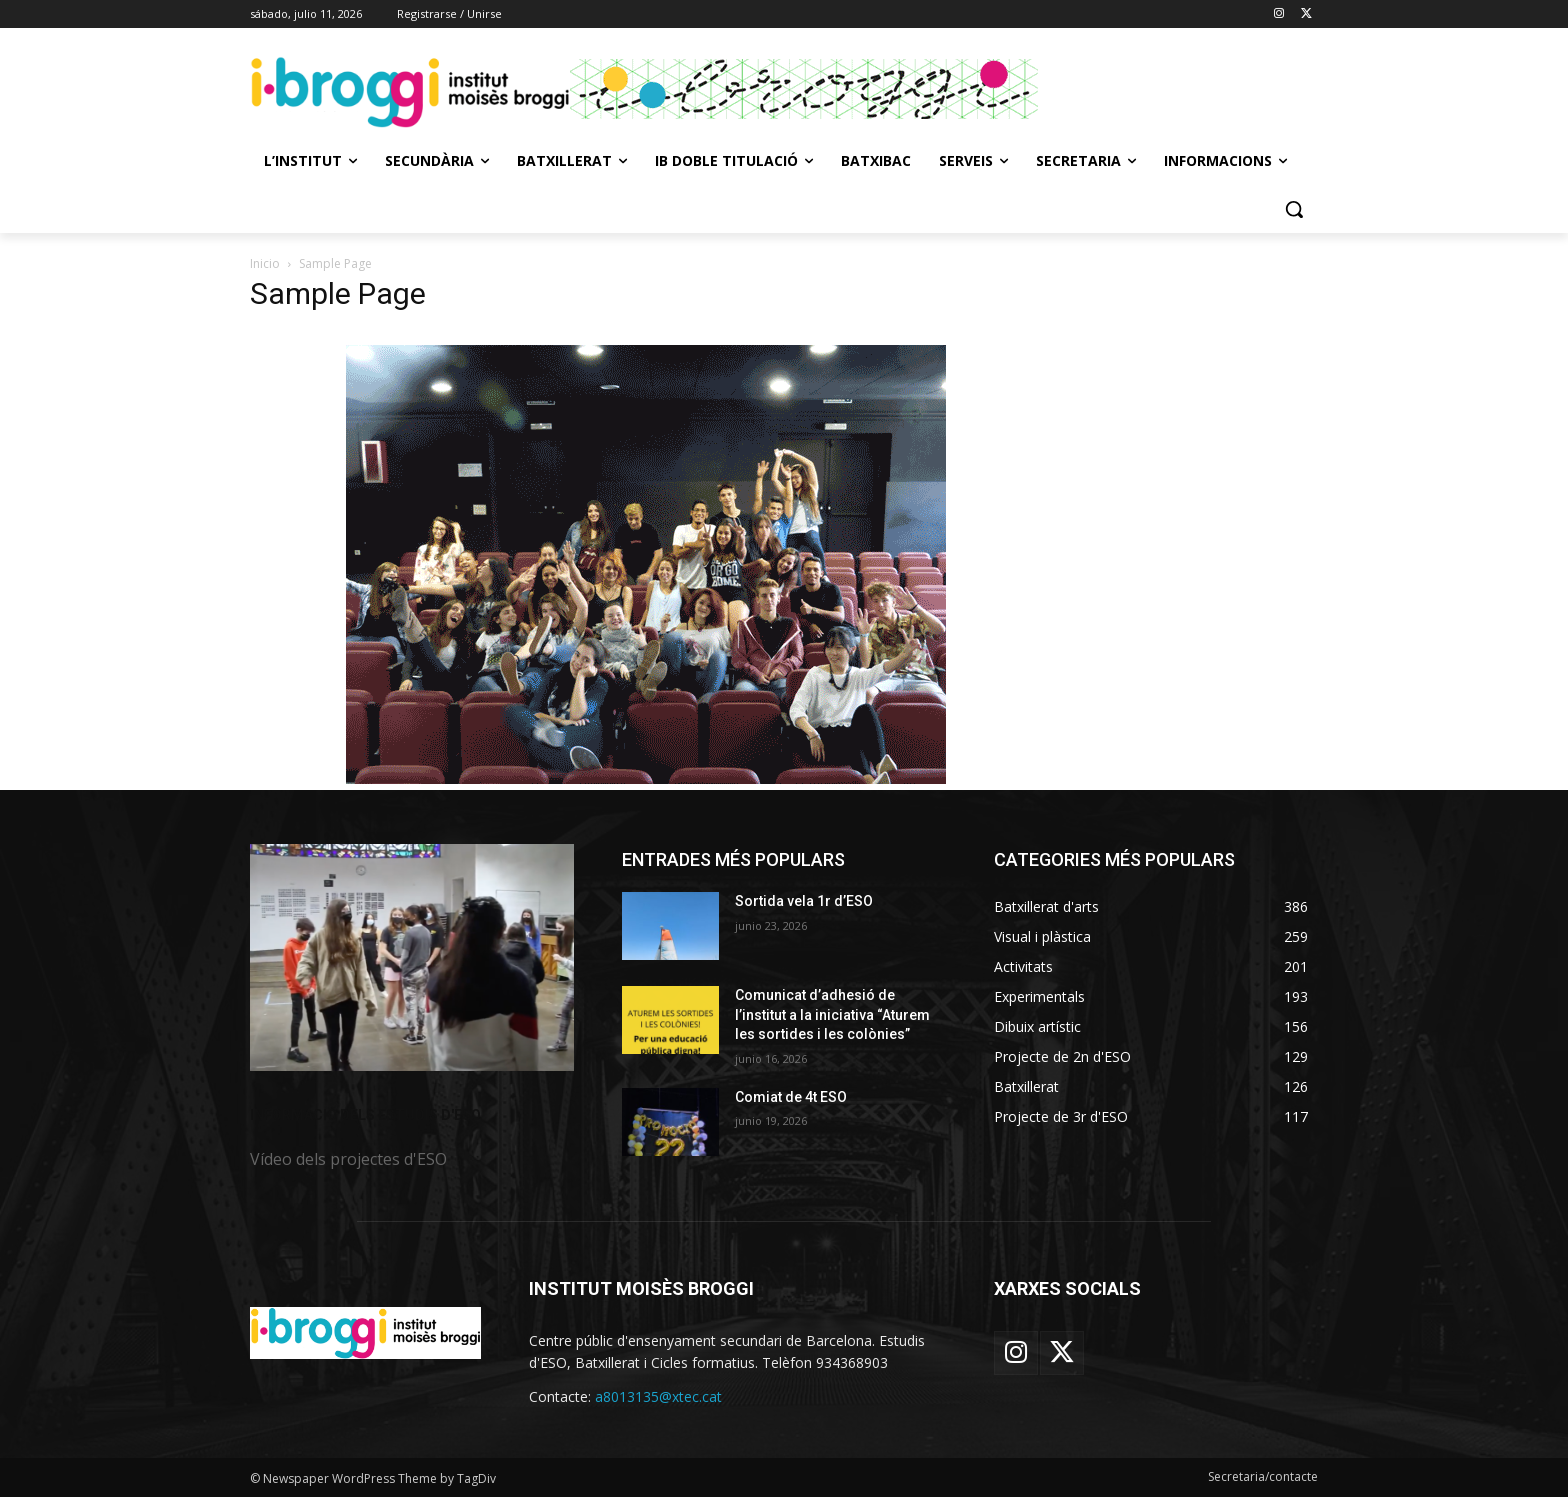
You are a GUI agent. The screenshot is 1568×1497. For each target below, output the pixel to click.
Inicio (265, 263)
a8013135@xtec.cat (658, 1396)
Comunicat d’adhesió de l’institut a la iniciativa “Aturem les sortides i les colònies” (832, 1014)
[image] (412, 957)
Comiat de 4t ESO (791, 1097)
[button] (1294, 209)
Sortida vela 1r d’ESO (804, 901)
